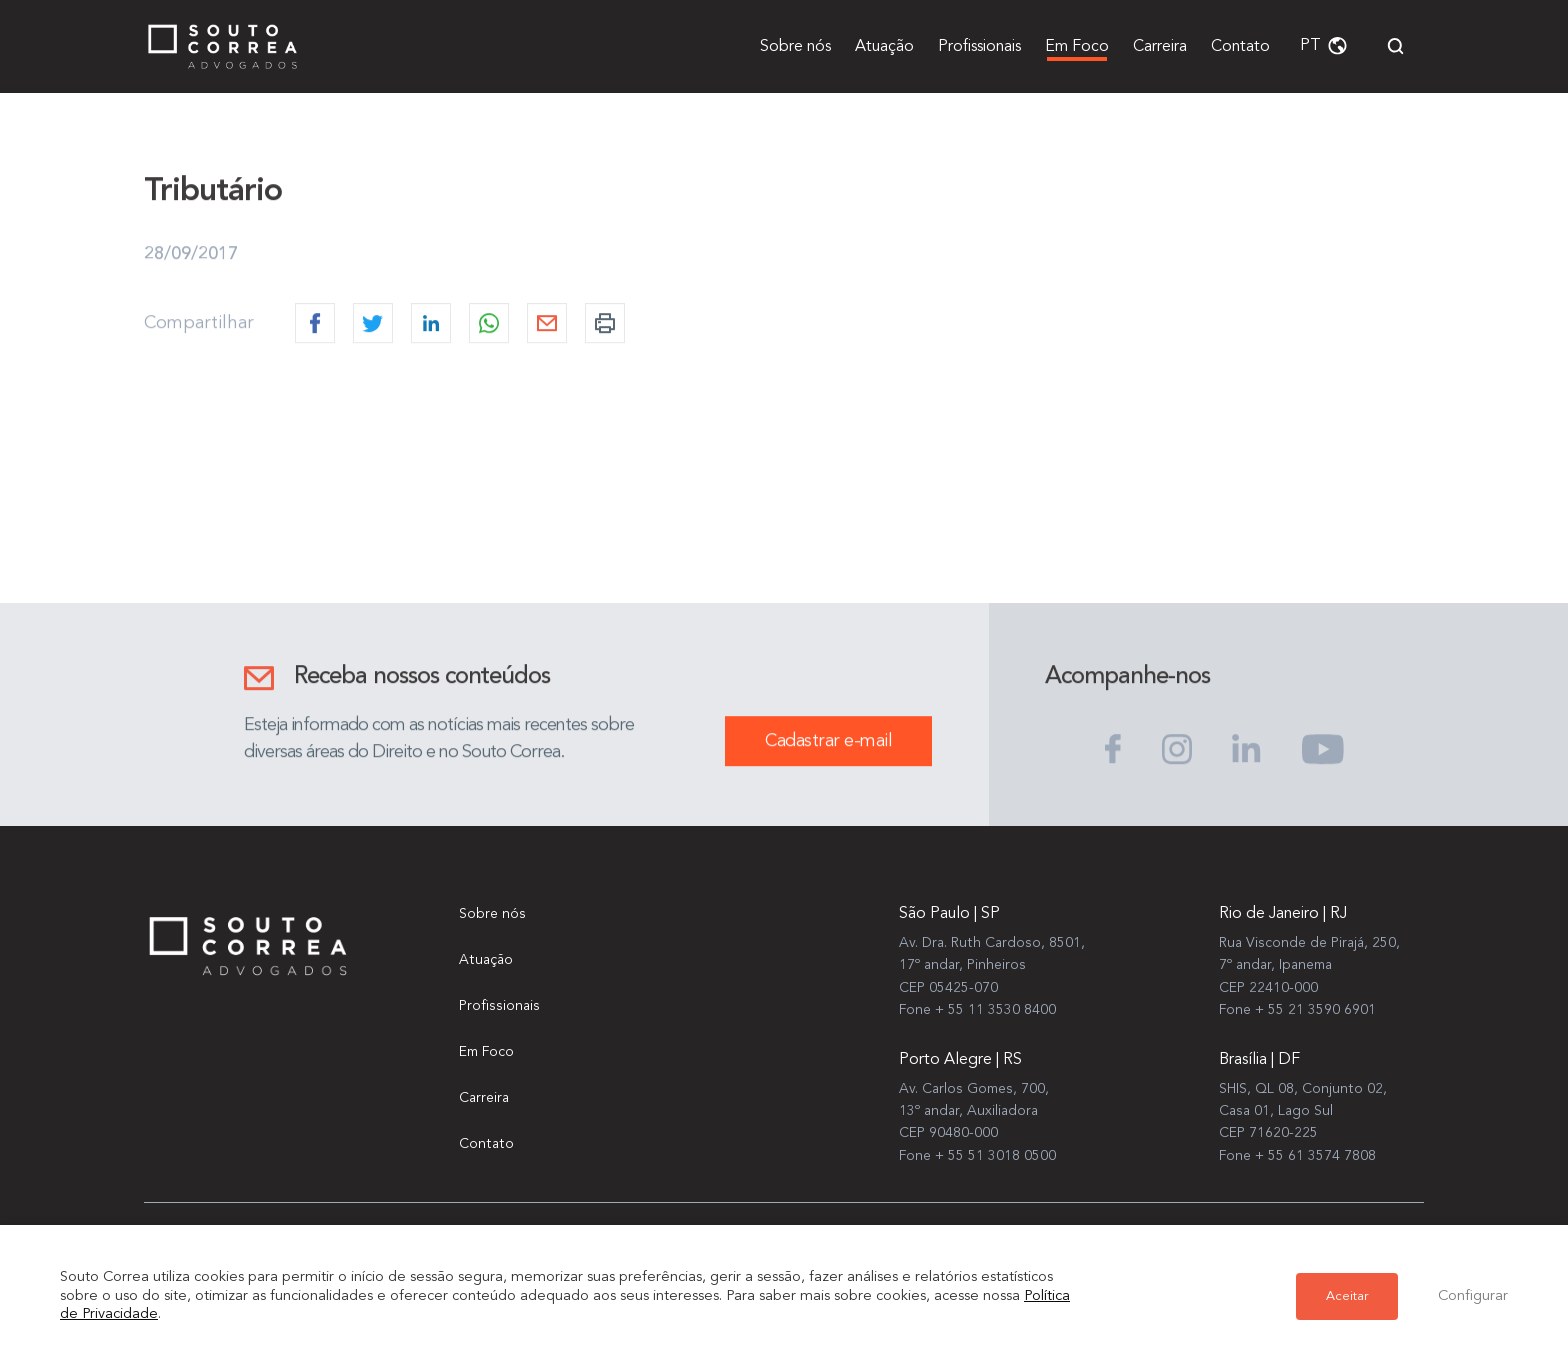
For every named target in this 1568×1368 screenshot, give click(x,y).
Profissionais (979, 47)
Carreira (1160, 47)
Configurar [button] (1473, 1296)
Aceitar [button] (1347, 1296)
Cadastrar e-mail (828, 742)
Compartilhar (199, 324)
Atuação (884, 47)
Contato (1240, 47)
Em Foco (1077, 47)
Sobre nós (795, 47)
